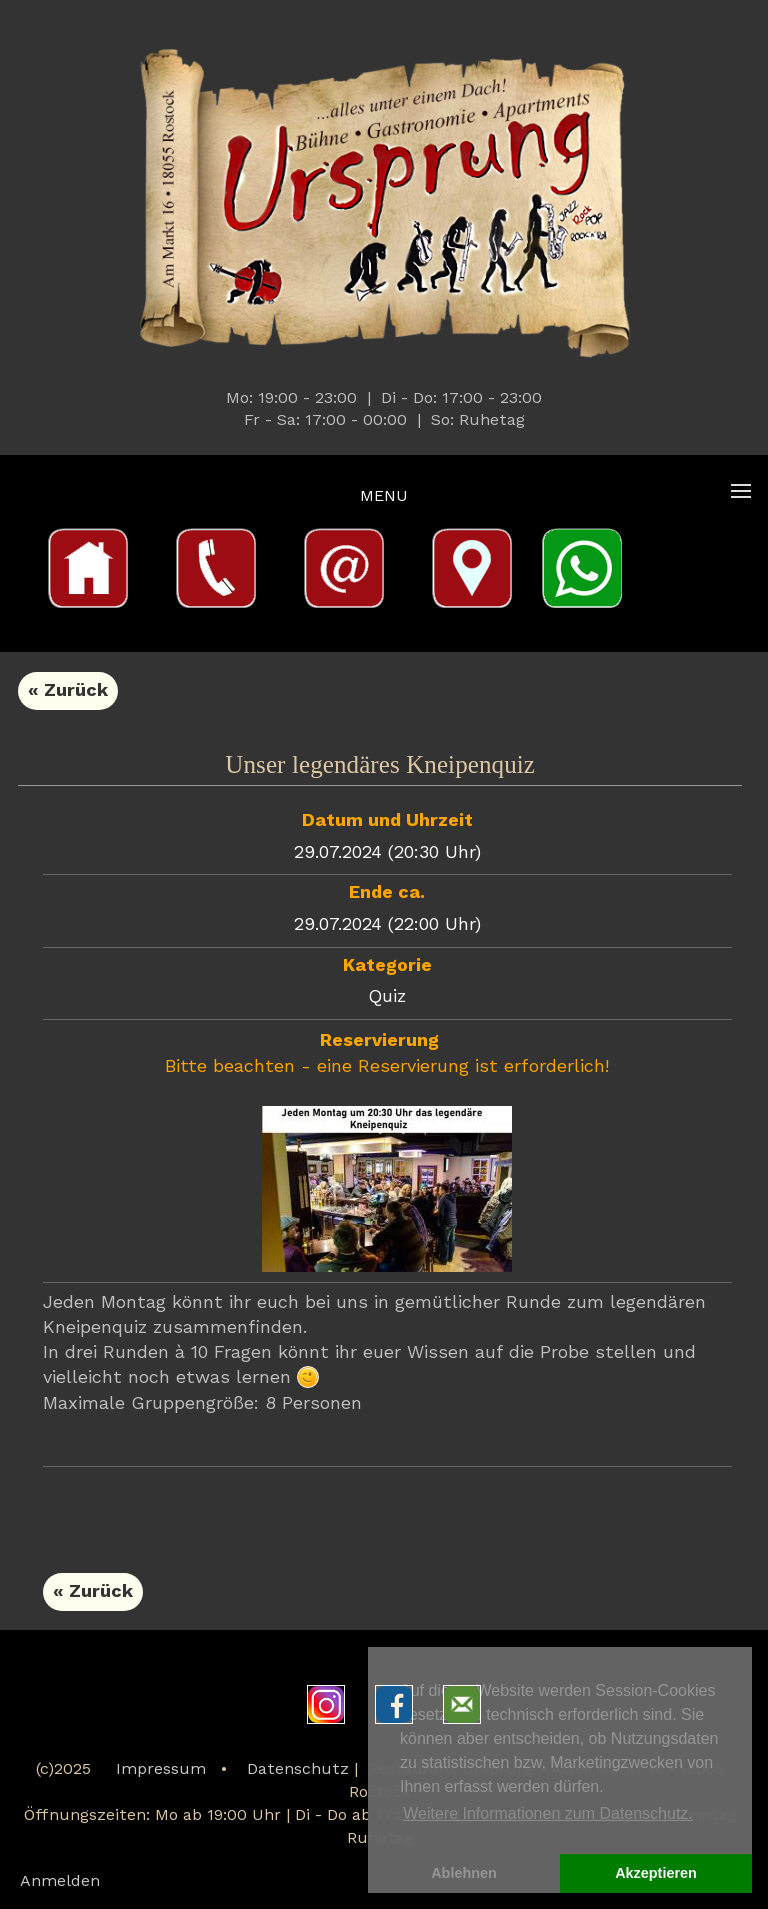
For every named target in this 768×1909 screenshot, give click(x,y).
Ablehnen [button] (464, 1873)
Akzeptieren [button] (656, 1873)
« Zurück (68, 691)
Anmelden (60, 1882)
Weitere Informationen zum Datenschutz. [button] (548, 1813)
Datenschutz (298, 1770)
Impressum (161, 1770)
